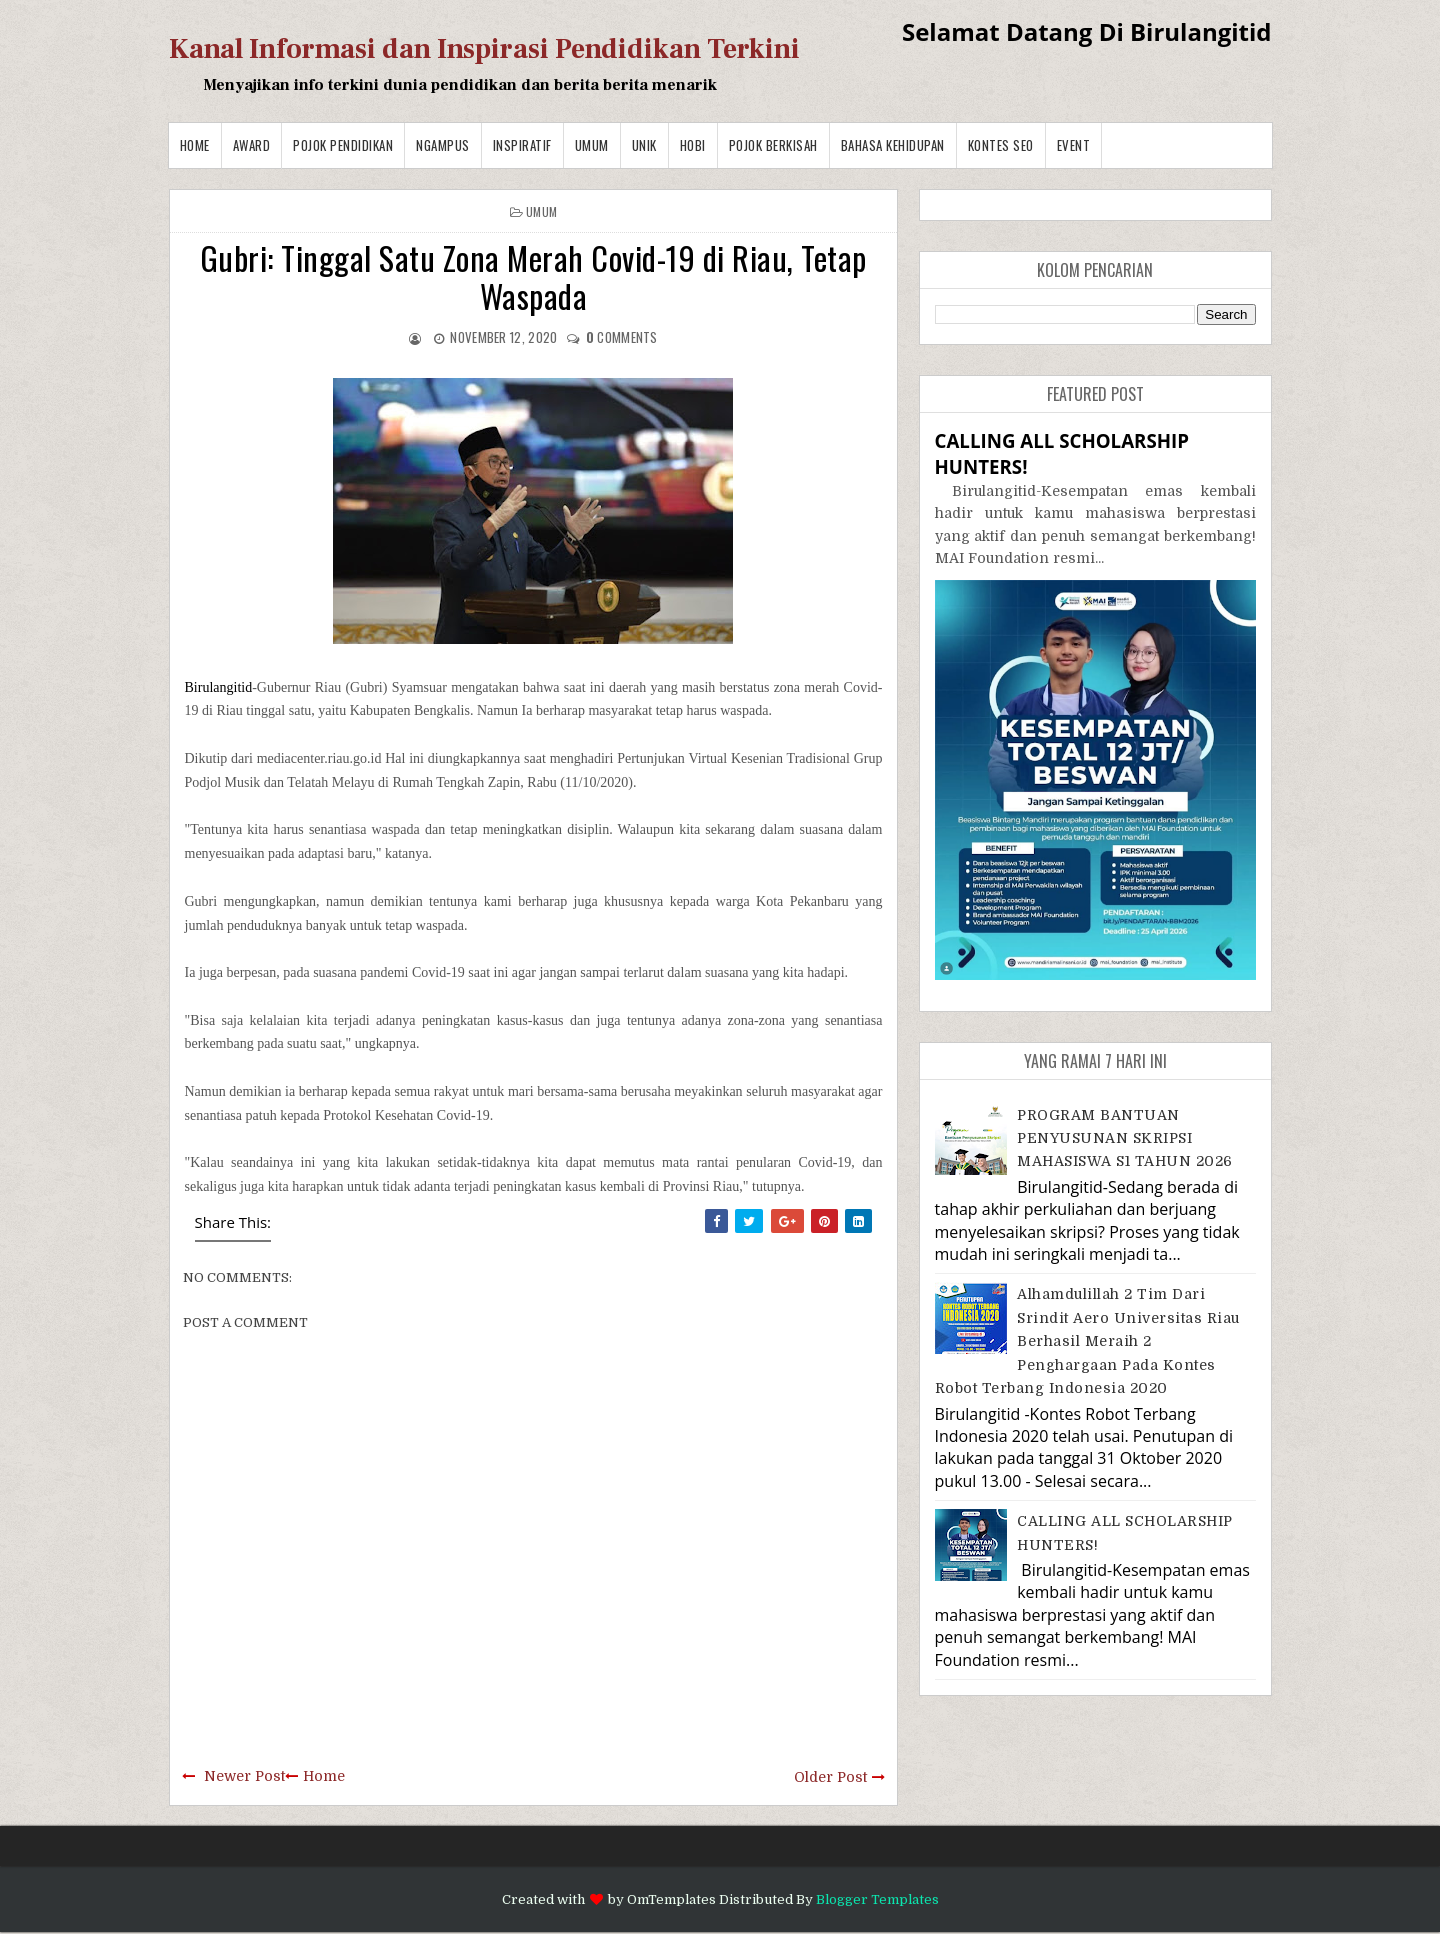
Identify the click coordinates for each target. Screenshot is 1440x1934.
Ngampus (443, 145)
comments (622, 337)
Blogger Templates (877, 1899)
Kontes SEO (1001, 145)
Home (195, 145)
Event (1074, 145)
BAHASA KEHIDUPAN (893, 145)
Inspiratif (522, 145)
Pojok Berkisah (773, 145)
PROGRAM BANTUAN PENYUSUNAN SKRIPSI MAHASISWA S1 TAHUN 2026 (1125, 1138)
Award (252, 145)
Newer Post (244, 1776)
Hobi (693, 145)
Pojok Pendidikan (343, 145)
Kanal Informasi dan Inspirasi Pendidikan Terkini (484, 49)
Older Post (830, 1777)
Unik (644, 145)
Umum (592, 145)
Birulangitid (219, 687)
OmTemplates (671, 1899)
